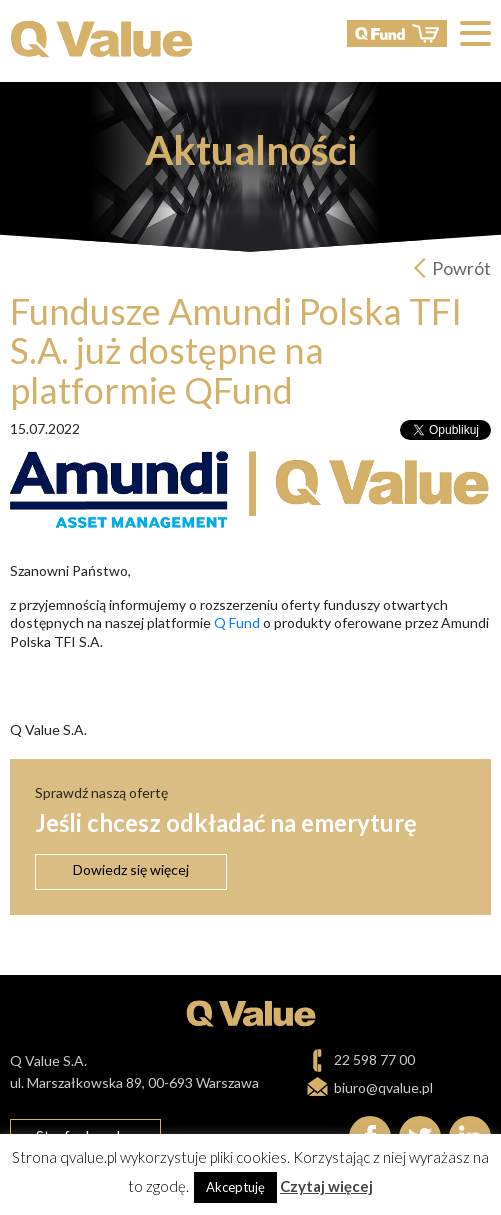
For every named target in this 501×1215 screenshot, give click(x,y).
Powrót (461, 268)
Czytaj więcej (326, 1186)
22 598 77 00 (374, 1059)
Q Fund (237, 622)
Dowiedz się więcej (131, 869)
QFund (397, 33)
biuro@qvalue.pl (383, 1087)
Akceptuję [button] (235, 1187)
